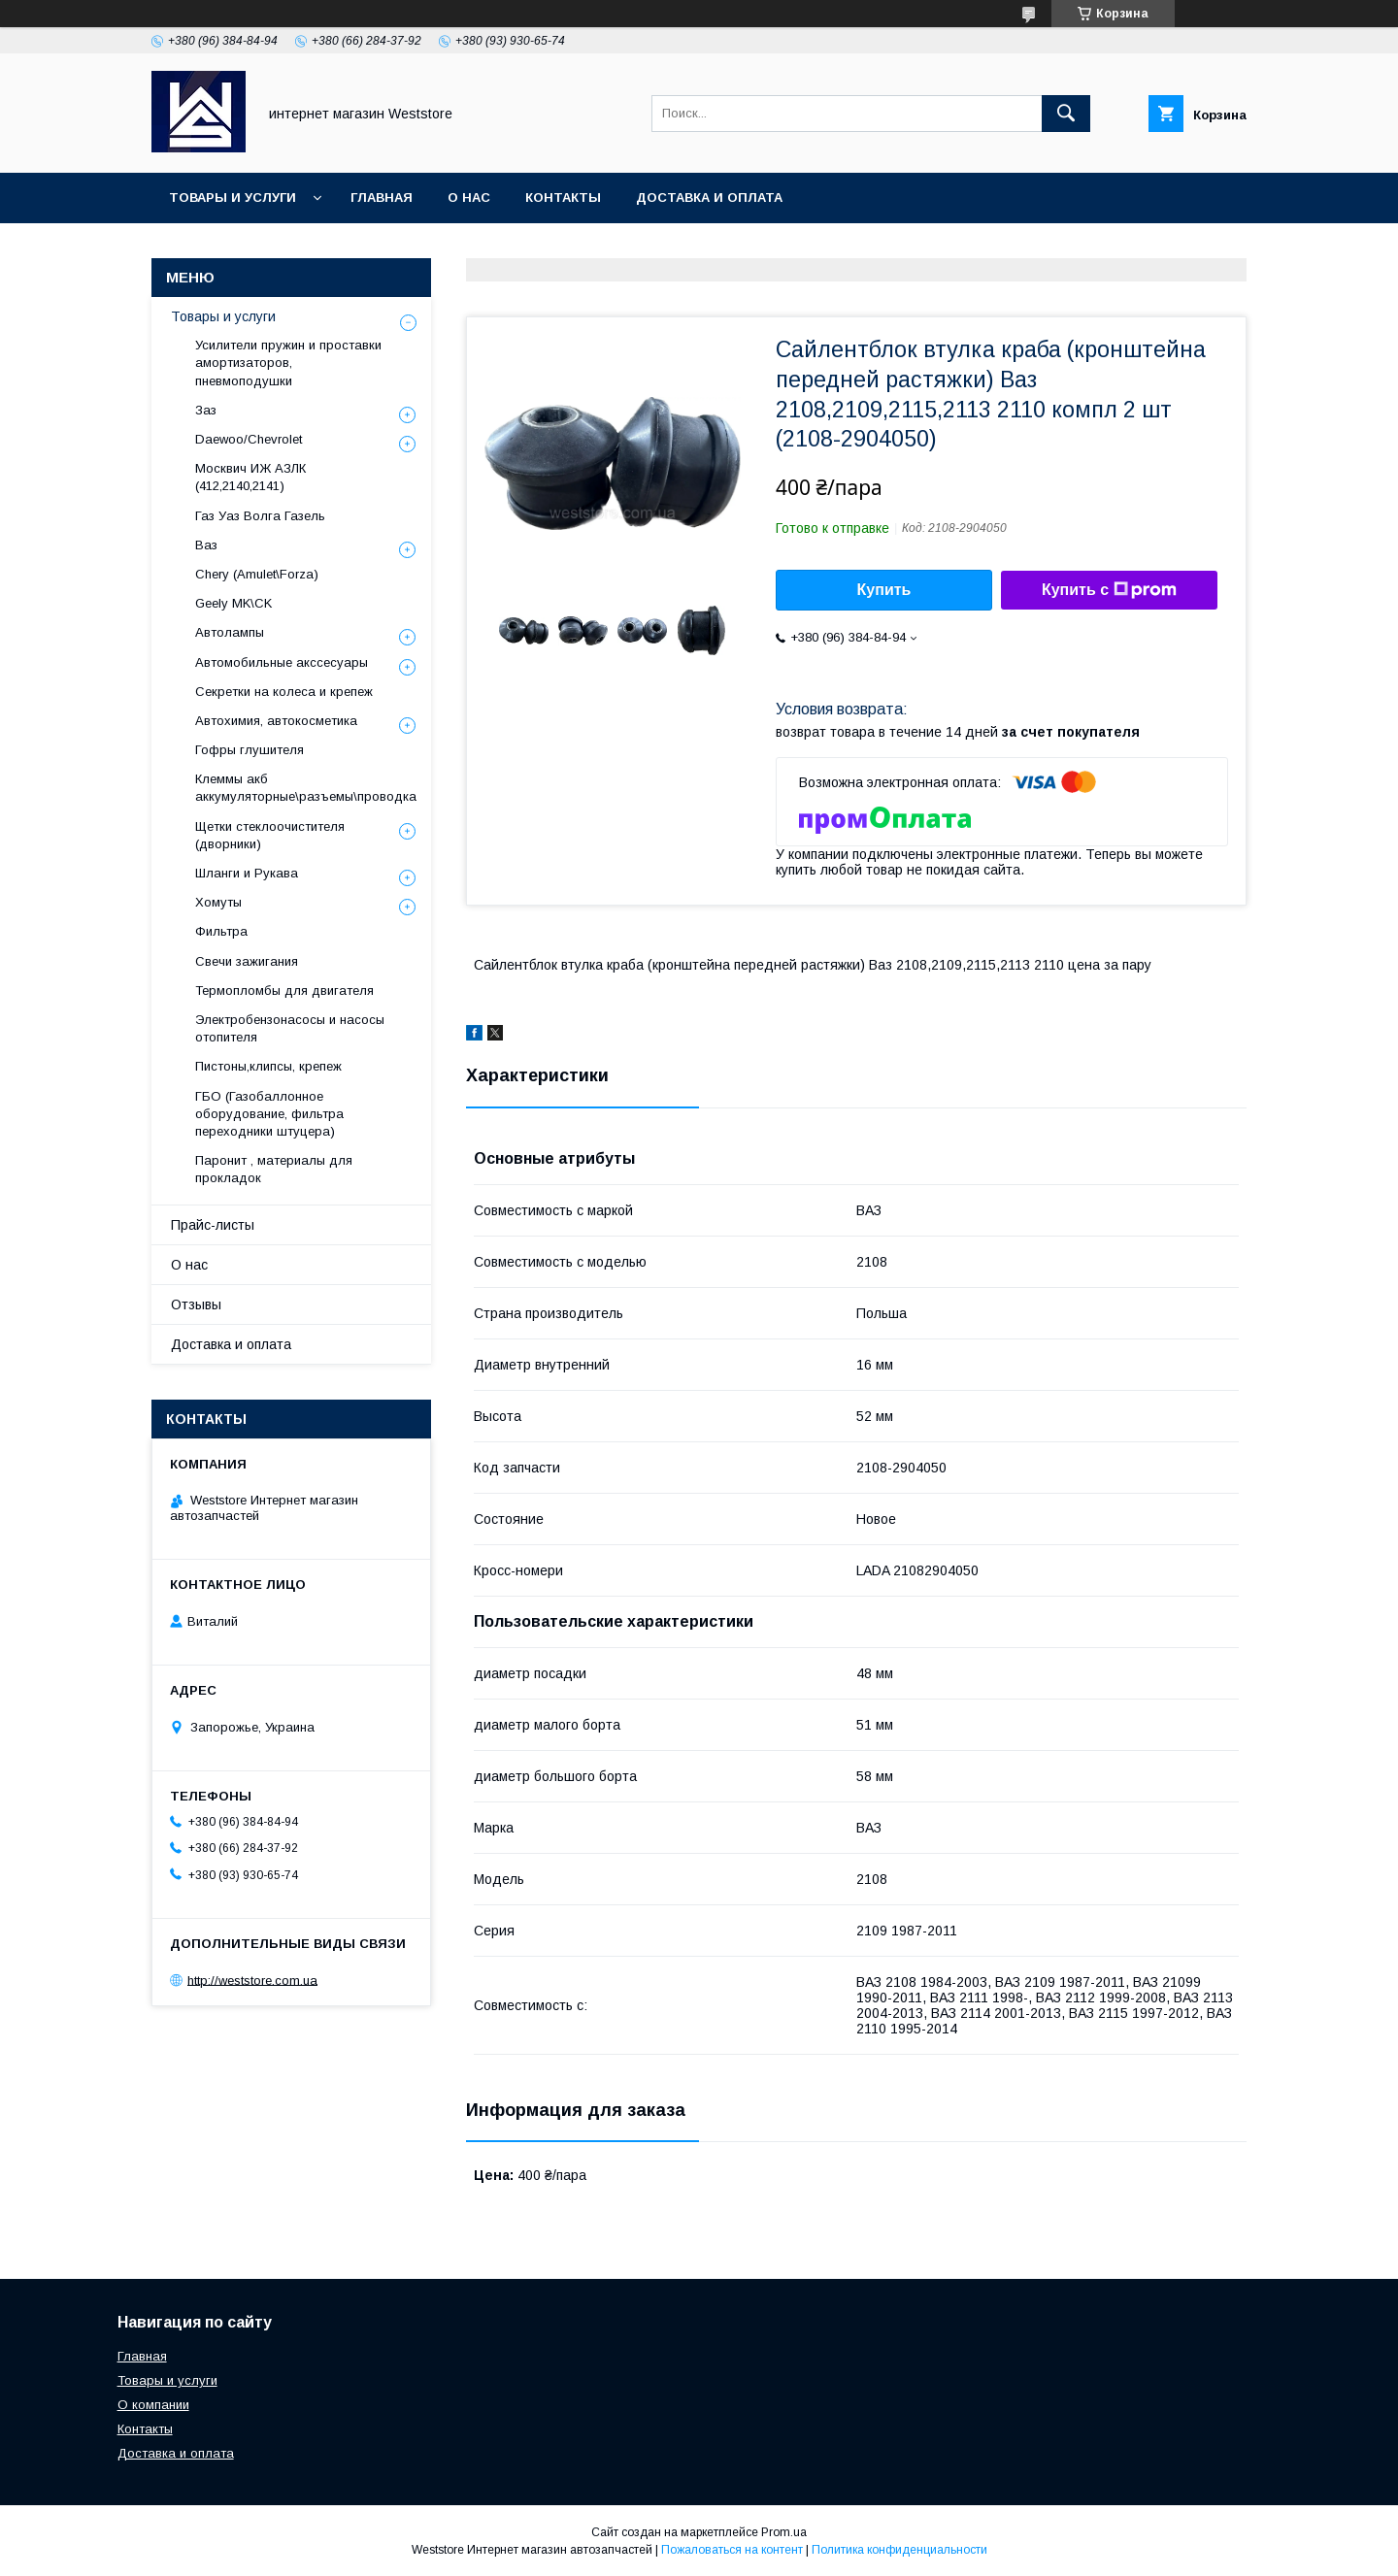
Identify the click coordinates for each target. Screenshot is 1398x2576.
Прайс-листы (212, 1225)
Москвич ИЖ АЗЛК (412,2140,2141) (250, 477)
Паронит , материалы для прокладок (273, 1169)
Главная (381, 197)
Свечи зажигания (246, 961)
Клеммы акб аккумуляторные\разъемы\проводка (305, 788)
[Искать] (1066, 113)
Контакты (563, 197)
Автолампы (229, 632)
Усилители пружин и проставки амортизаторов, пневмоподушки (288, 362)
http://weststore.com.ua (252, 1979)
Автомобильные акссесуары (281, 662)
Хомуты (218, 902)
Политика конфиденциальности (899, 2550)
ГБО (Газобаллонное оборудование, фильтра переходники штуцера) (269, 1114)
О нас (469, 197)
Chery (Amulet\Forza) (256, 574)
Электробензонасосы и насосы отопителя (289, 1028)
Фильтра (221, 931)
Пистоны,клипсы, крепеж (268, 1066)
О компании (153, 2404)
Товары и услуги (232, 197)
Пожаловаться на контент (732, 2550)
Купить (884, 589)
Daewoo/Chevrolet (248, 439)
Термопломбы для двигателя (284, 990)
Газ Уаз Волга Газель (260, 516)
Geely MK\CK (233, 603)
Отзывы (196, 1304)
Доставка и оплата (709, 197)
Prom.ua (784, 2532)
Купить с (1109, 590)
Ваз (206, 545)
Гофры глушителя (249, 750)
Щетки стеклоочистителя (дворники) (270, 835)
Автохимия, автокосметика (276, 720)
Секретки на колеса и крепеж (284, 691)
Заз (205, 410)
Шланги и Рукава (246, 873)
